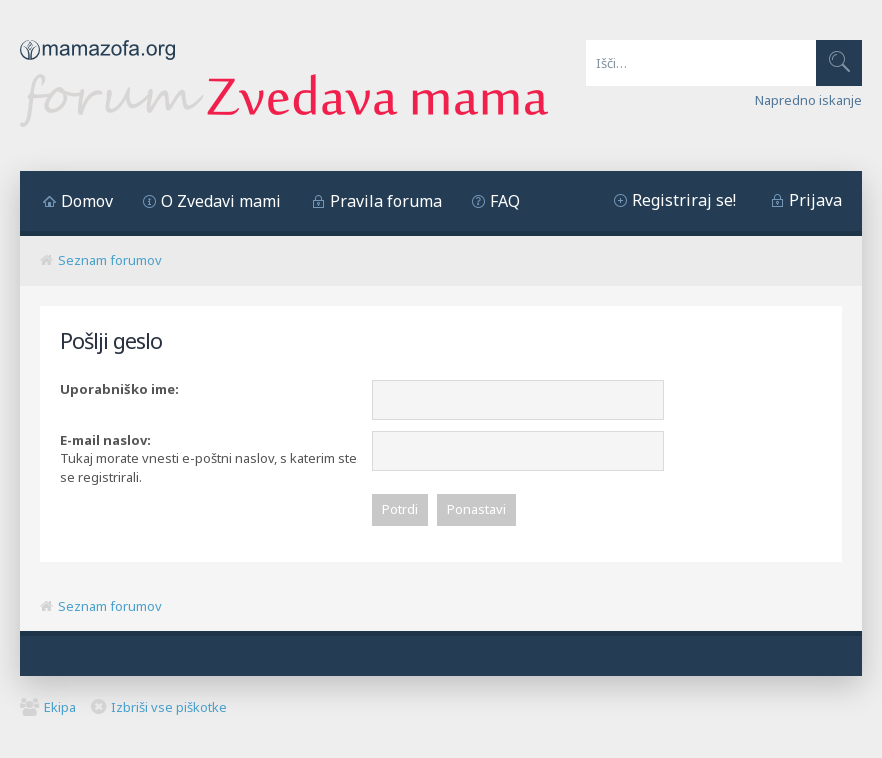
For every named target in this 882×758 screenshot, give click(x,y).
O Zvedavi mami (221, 201)
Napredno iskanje (808, 100)
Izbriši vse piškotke (169, 709)
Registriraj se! (684, 200)
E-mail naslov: (105, 440)
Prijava (815, 200)
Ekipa (60, 709)
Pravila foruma (386, 201)
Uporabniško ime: (119, 389)
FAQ (505, 201)
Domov (87, 201)
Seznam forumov (110, 260)
